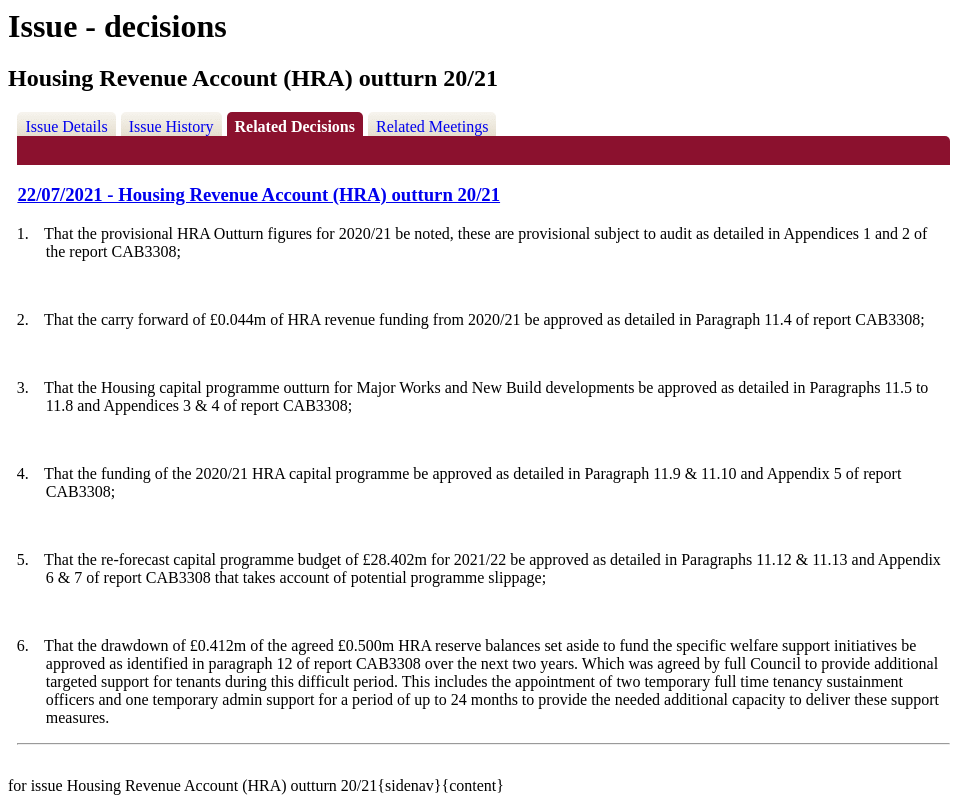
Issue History (171, 126)
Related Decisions (295, 126)
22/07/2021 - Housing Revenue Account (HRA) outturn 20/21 (258, 194)
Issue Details (66, 126)
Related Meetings (432, 126)
